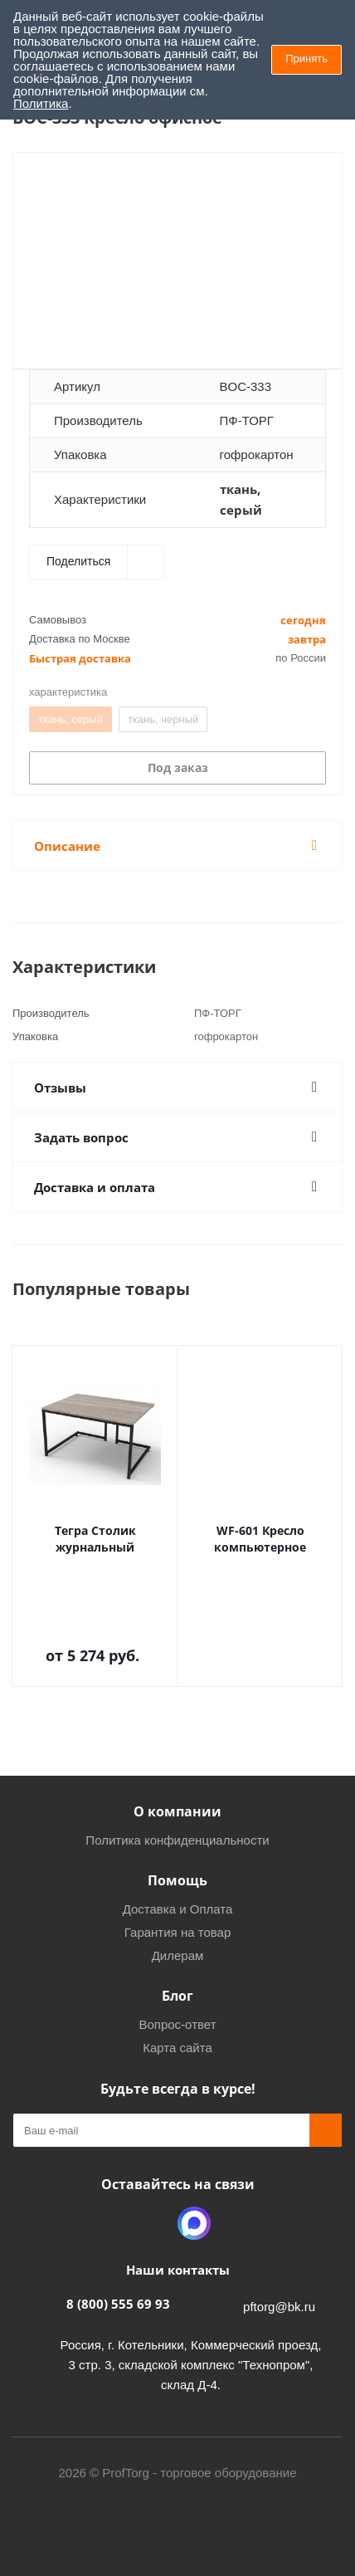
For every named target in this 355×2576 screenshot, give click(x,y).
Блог (177, 1996)
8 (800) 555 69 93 (118, 2303)
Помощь (177, 1880)
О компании (177, 1811)
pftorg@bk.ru (279, 2307)
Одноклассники (152, 2223)
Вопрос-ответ (177, 2024)
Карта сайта (177, 2048)
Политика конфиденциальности (177, 1840)
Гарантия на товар (177, 1932)
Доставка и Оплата (178, 1909)
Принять (306, 58)
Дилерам (178, 1955)
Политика (40, 103)
